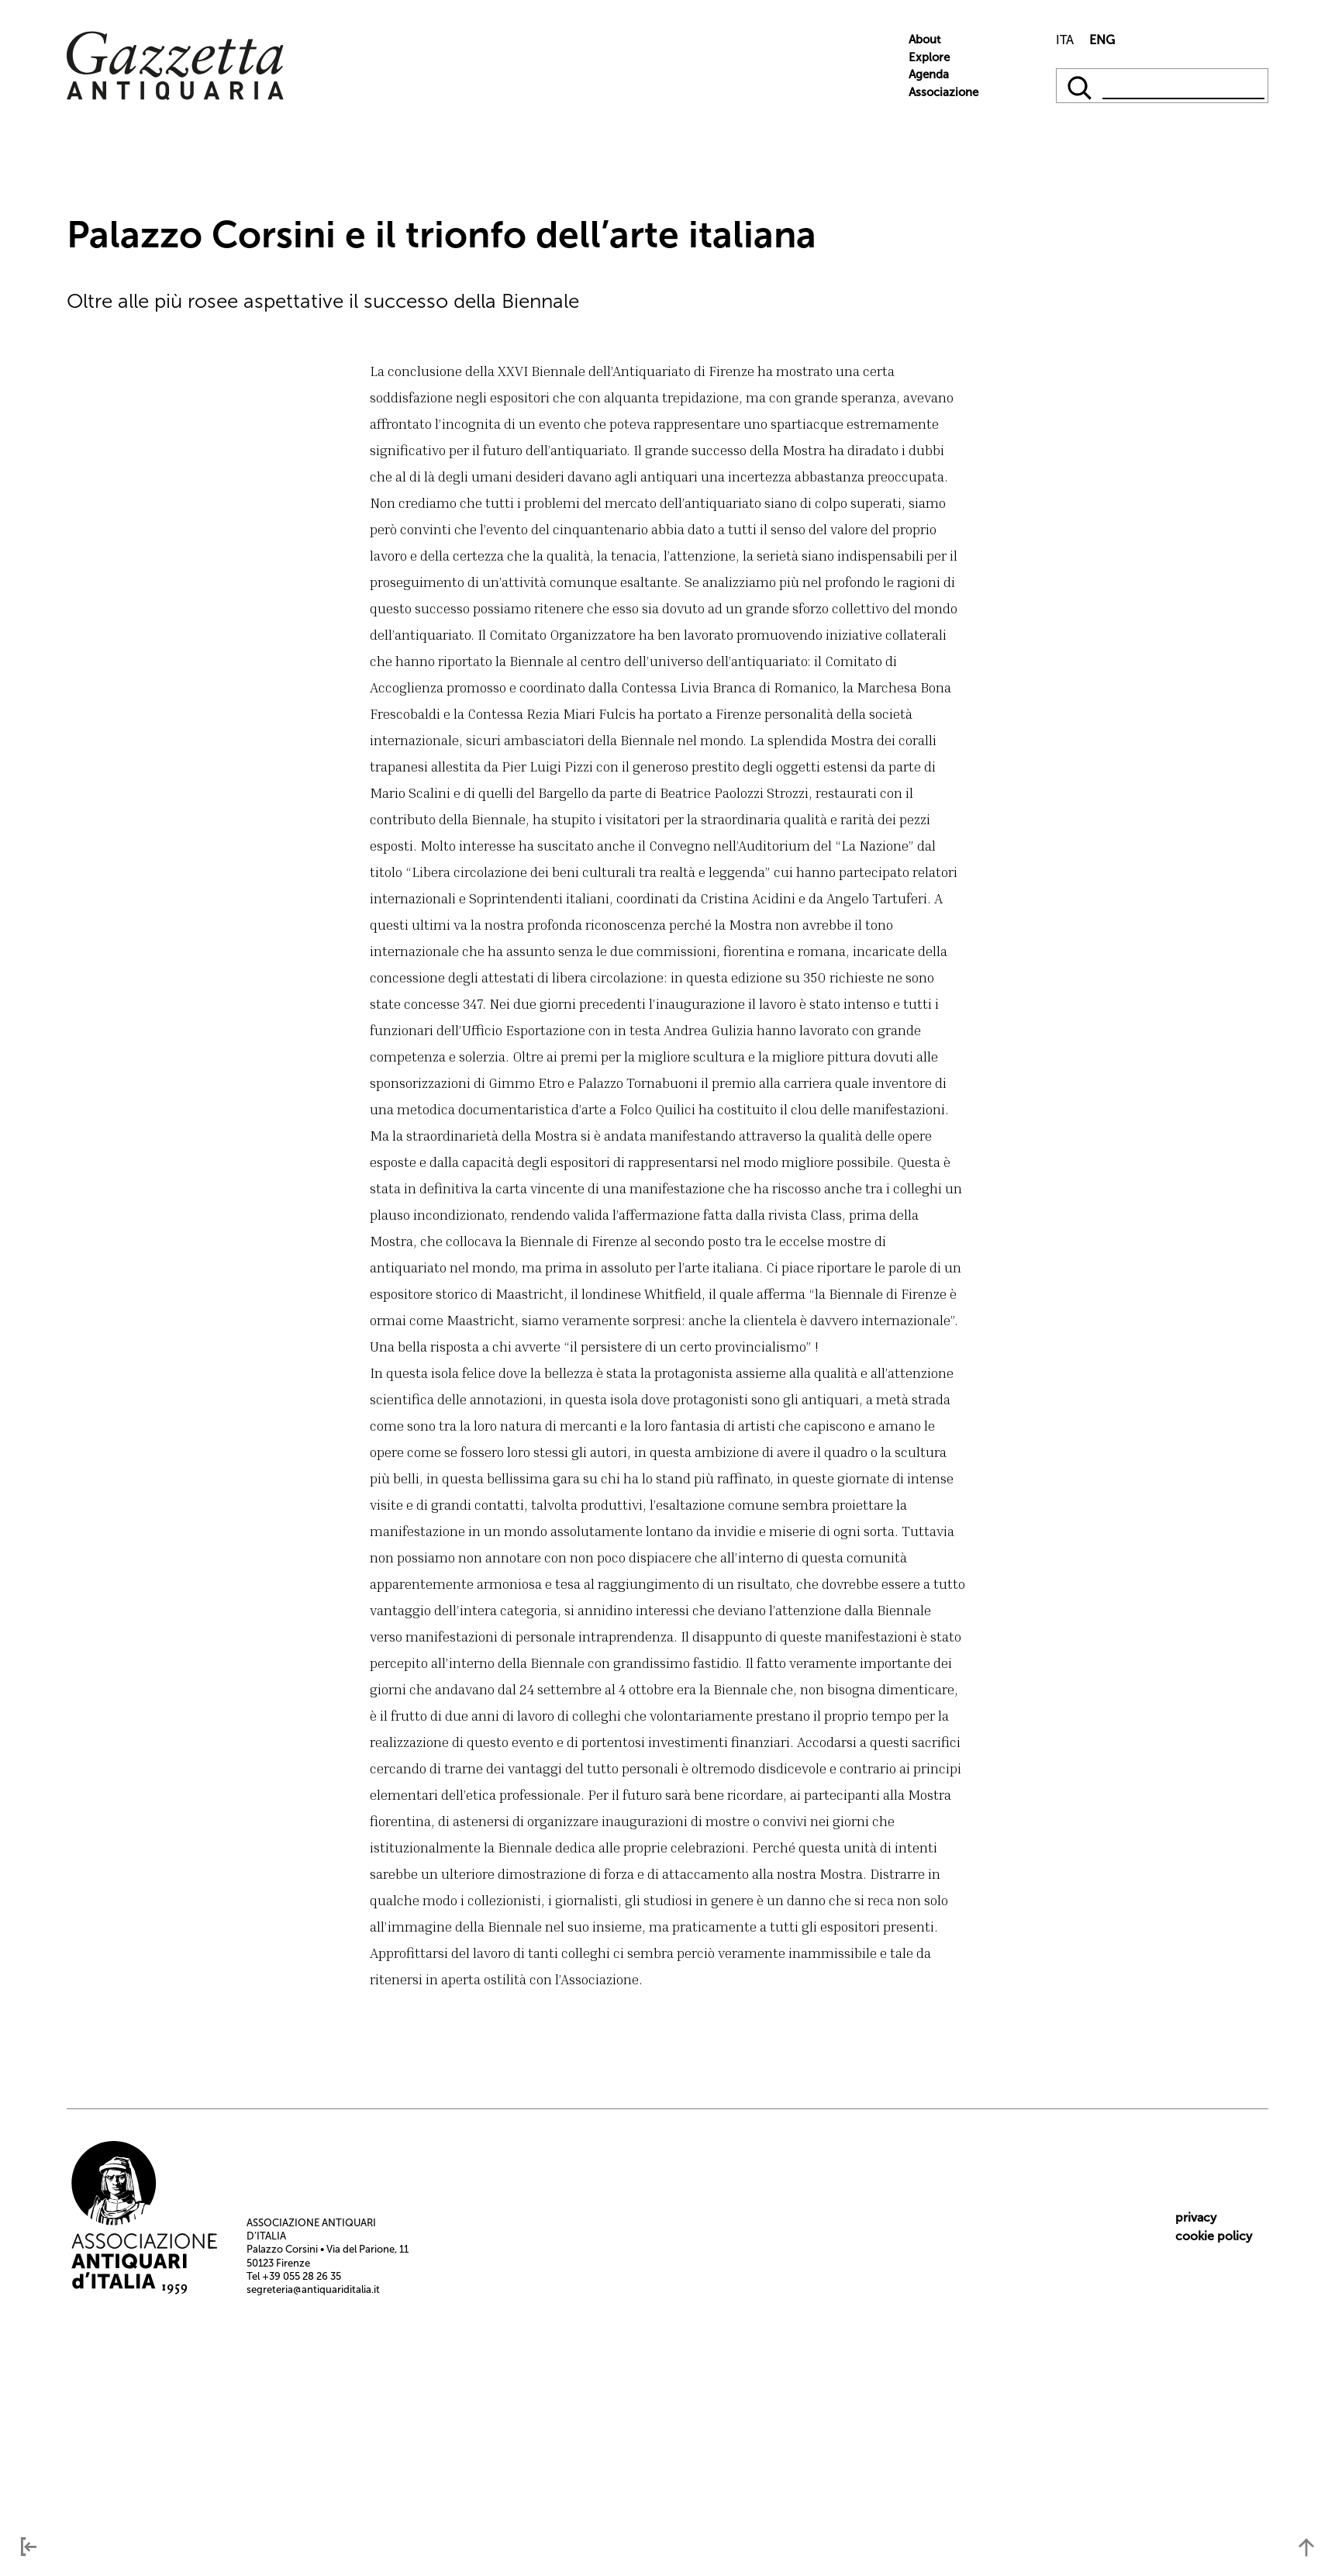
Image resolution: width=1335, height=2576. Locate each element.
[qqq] (1081, 85)
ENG (1102, 40)
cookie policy (1213, 2236)
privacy (1195, 2217)
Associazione (943, 92)
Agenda (929, 74)
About (924, 40)
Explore (929, 57)
